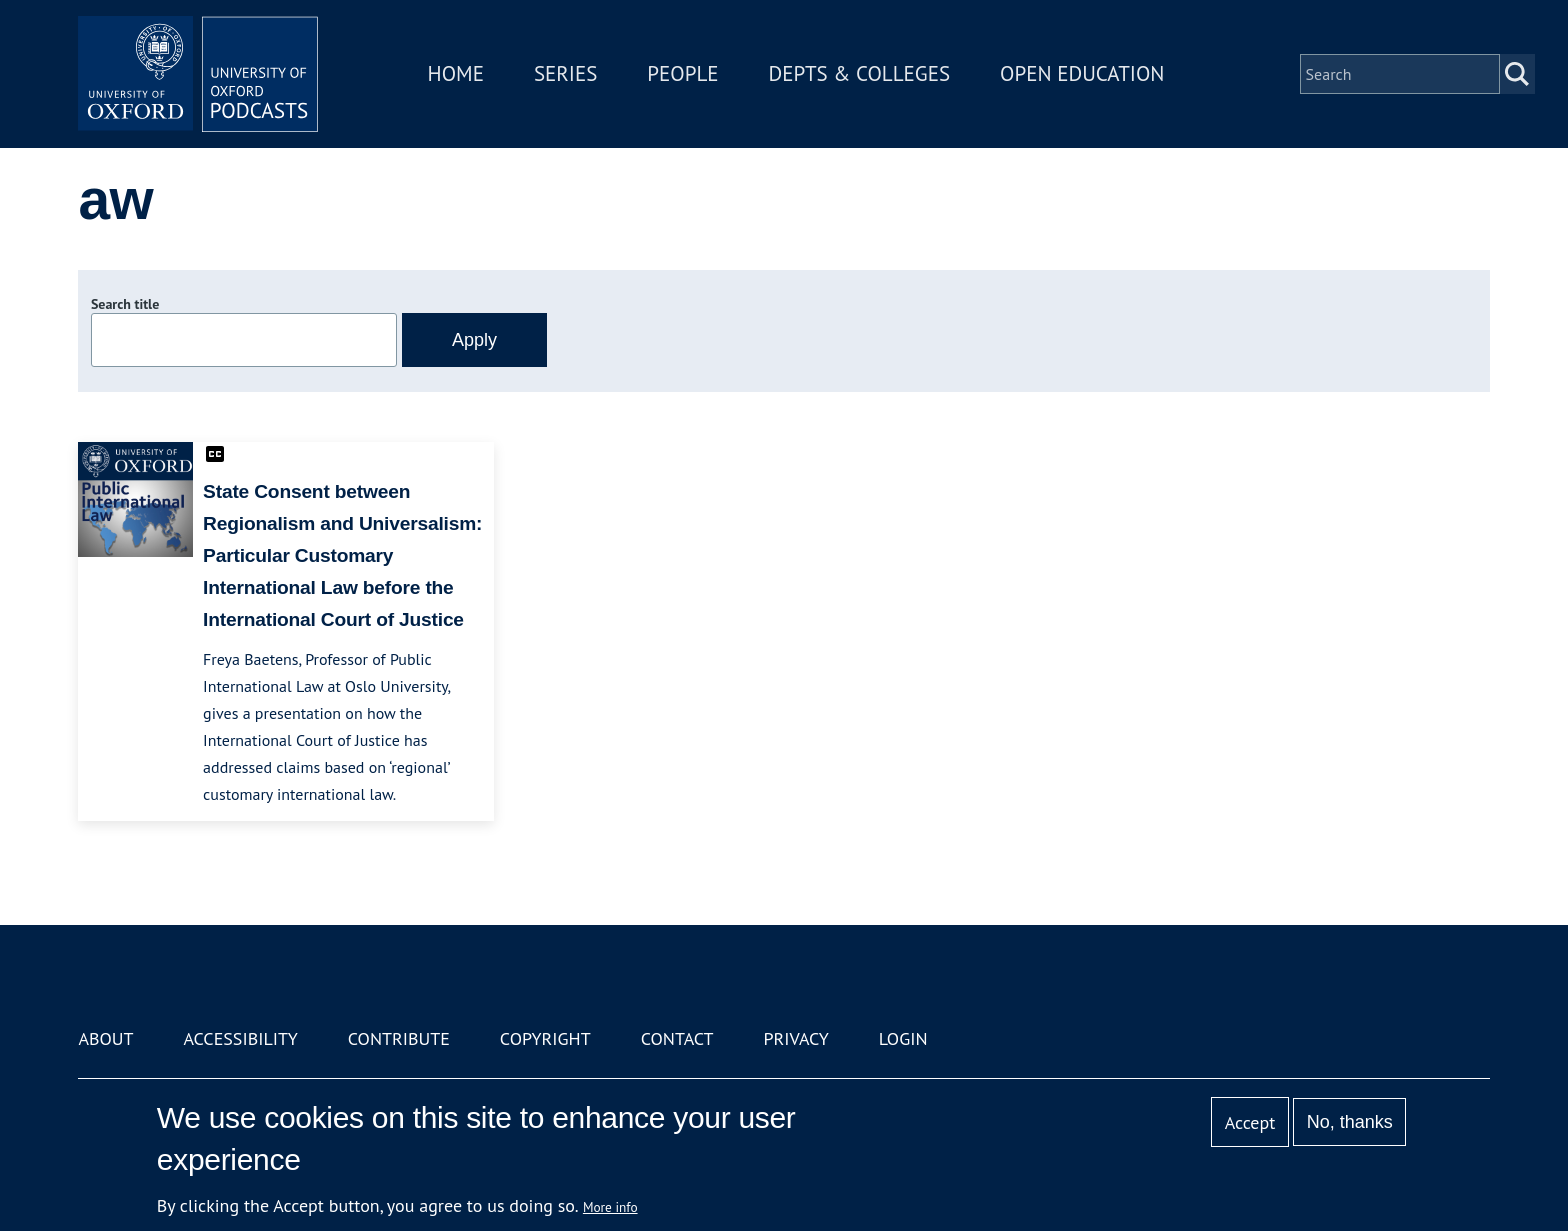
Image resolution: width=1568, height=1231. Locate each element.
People (682, 73)
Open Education (1082, 73)
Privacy (796, 1038)
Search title (125, 304)
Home (456, 73)
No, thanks (1350, 1122)
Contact (677, 1038)
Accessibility (240, 1038)
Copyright (545, 1038)
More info (610, 1207)
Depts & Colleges (860, 73)
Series (565, 73)
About (105, 1038)
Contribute (399, 1038)
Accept (1250, 1122)
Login (903, 1038)
